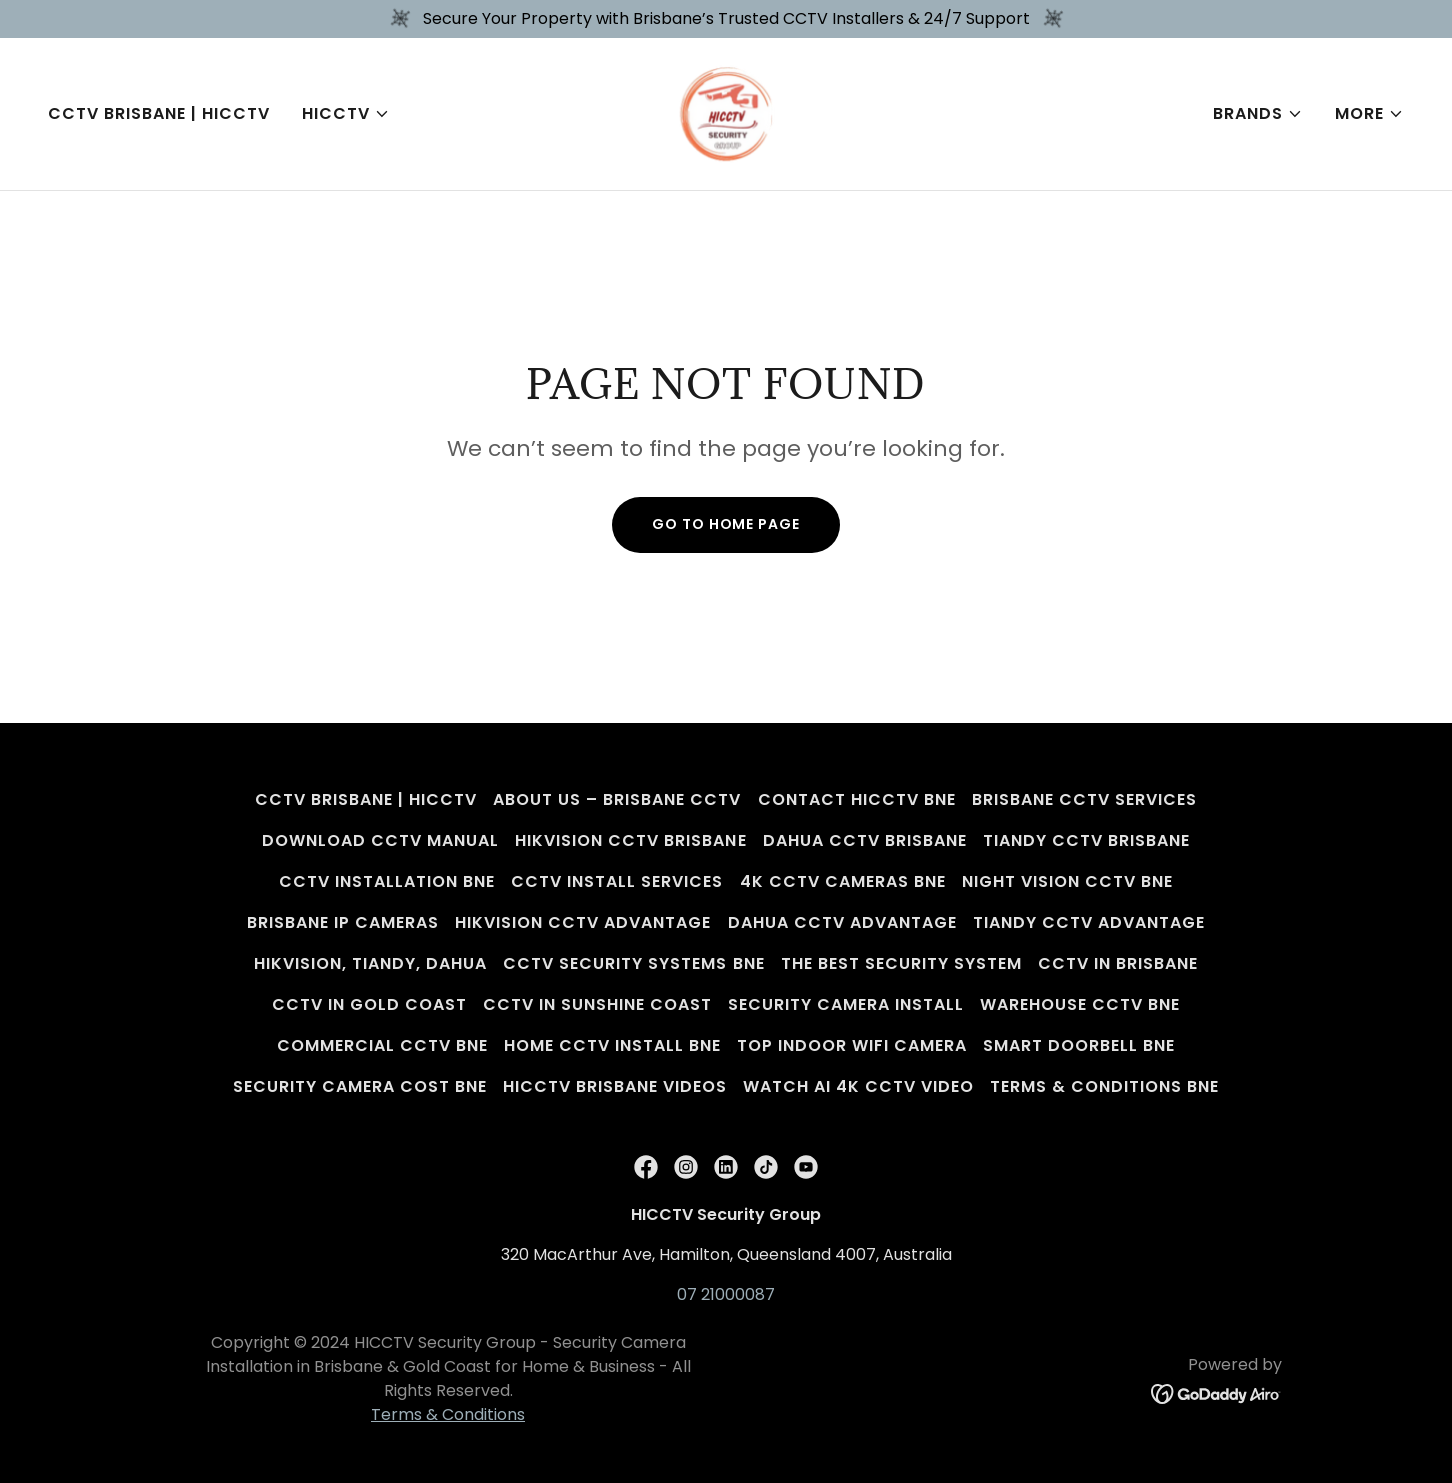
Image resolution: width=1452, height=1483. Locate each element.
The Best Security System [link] (901, 963)
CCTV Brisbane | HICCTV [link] (159, 113)
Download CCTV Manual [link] (380, 840)
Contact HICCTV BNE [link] (857, 799)
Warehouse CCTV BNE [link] (1080, 1004)
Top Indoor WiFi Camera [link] (852, 1045)
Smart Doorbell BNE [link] (1079, 1045)
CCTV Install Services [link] (617, 881)
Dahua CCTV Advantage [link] (842, 922)
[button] (346, 114)
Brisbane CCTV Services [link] (1084, 799)
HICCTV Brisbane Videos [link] (615, 1086)
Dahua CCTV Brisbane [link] (865, 840)
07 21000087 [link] (726, 1294)
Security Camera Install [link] (846, 1004)
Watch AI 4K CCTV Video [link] (858, 1086)
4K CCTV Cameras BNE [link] (843, 881)
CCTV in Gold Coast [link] (369, 1004)
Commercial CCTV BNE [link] (382, 1045)
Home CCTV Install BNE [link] (612, 1045)
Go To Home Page (725, 524)
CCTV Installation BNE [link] (387, 881)
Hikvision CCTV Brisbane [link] (630, 840)
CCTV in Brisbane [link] (1118, 963)
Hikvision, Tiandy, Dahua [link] (370, 963)
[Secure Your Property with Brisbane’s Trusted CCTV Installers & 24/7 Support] (726, 19)
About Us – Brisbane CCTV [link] (617, 799)
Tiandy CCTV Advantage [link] (1089, 922)
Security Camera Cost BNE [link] (360, 1086)
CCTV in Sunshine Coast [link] (597, 1004)
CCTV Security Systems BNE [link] (633, 963)
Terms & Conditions (448, 1414)
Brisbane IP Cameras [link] (343, 922)
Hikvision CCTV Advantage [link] (583, 922)
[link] (726, 112)
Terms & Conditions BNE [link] (1104, 1086)
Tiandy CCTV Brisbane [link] (1086, 840)
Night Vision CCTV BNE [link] (1067, 881)
